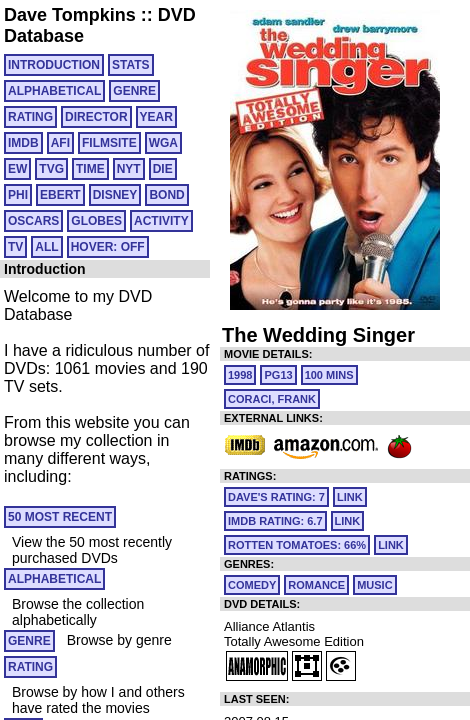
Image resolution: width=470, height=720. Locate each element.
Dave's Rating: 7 (276, 497)
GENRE (134, 91)
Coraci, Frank (272, 399)
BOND (166, 195)
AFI (60, 143)
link (350, 497)
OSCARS (33, 221)
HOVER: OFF (108, 247)
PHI (18, 195)
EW (17, 169)
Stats (131, 65)
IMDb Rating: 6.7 (275, 521)
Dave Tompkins (70, 15)
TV (15, 247)
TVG (51, 169)
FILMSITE (109, 143)
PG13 (278, 375)
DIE (163, 169)
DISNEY (115, 195)
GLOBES (96, 221)
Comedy (252, 585)
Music (374, 585)
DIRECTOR (96, 117)
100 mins (329, 375)
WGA (163, 143)
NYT (129, 169)
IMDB (23, 143)
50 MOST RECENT (60, 517)
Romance (316, 585)
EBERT (60, 195)
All (46, 247)
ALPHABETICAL (54, 91)
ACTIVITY (161, 221)
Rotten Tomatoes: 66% (297, 545)
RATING (30, 117)
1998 (240, 375)
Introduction (54, 65)
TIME (90, 169)
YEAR (156, 117)
